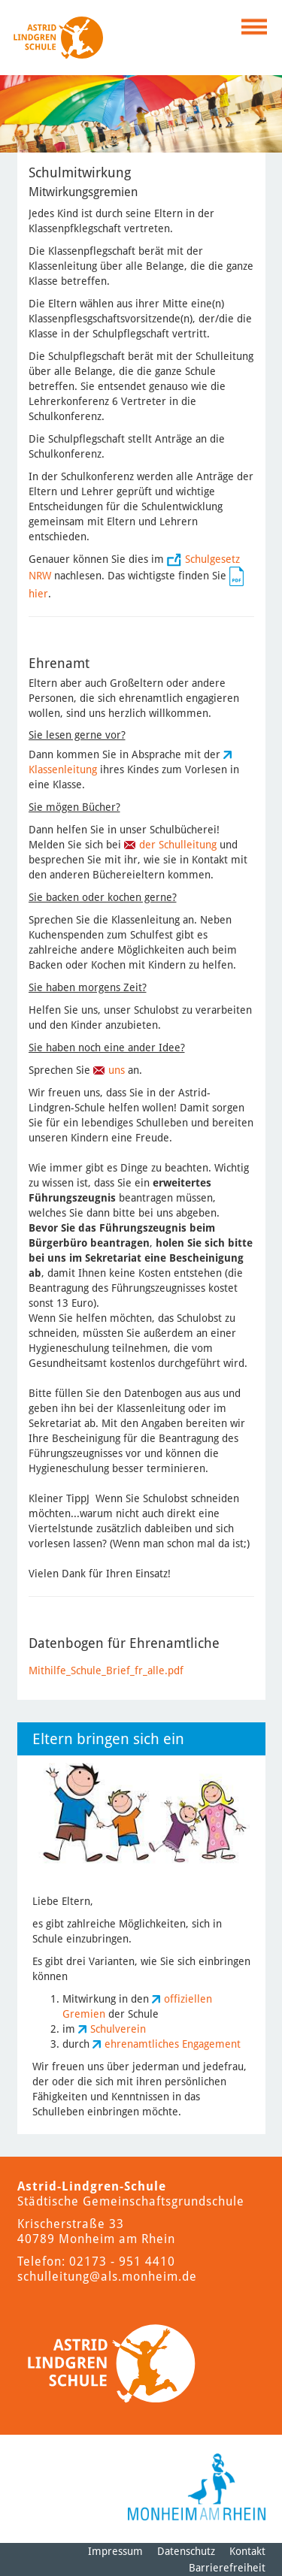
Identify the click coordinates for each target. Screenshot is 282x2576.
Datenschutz (186, 2551)
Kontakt (247, 2551)
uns (118, 1070)
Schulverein (118, 2029)
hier (38, 594)
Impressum (115, 2551)
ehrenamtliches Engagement (173, 2044)
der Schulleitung (178, 845)
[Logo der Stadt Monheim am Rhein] (196, 2487)
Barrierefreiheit (227, 2568)
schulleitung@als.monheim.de (107, 2276)
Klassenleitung (64, 769)
